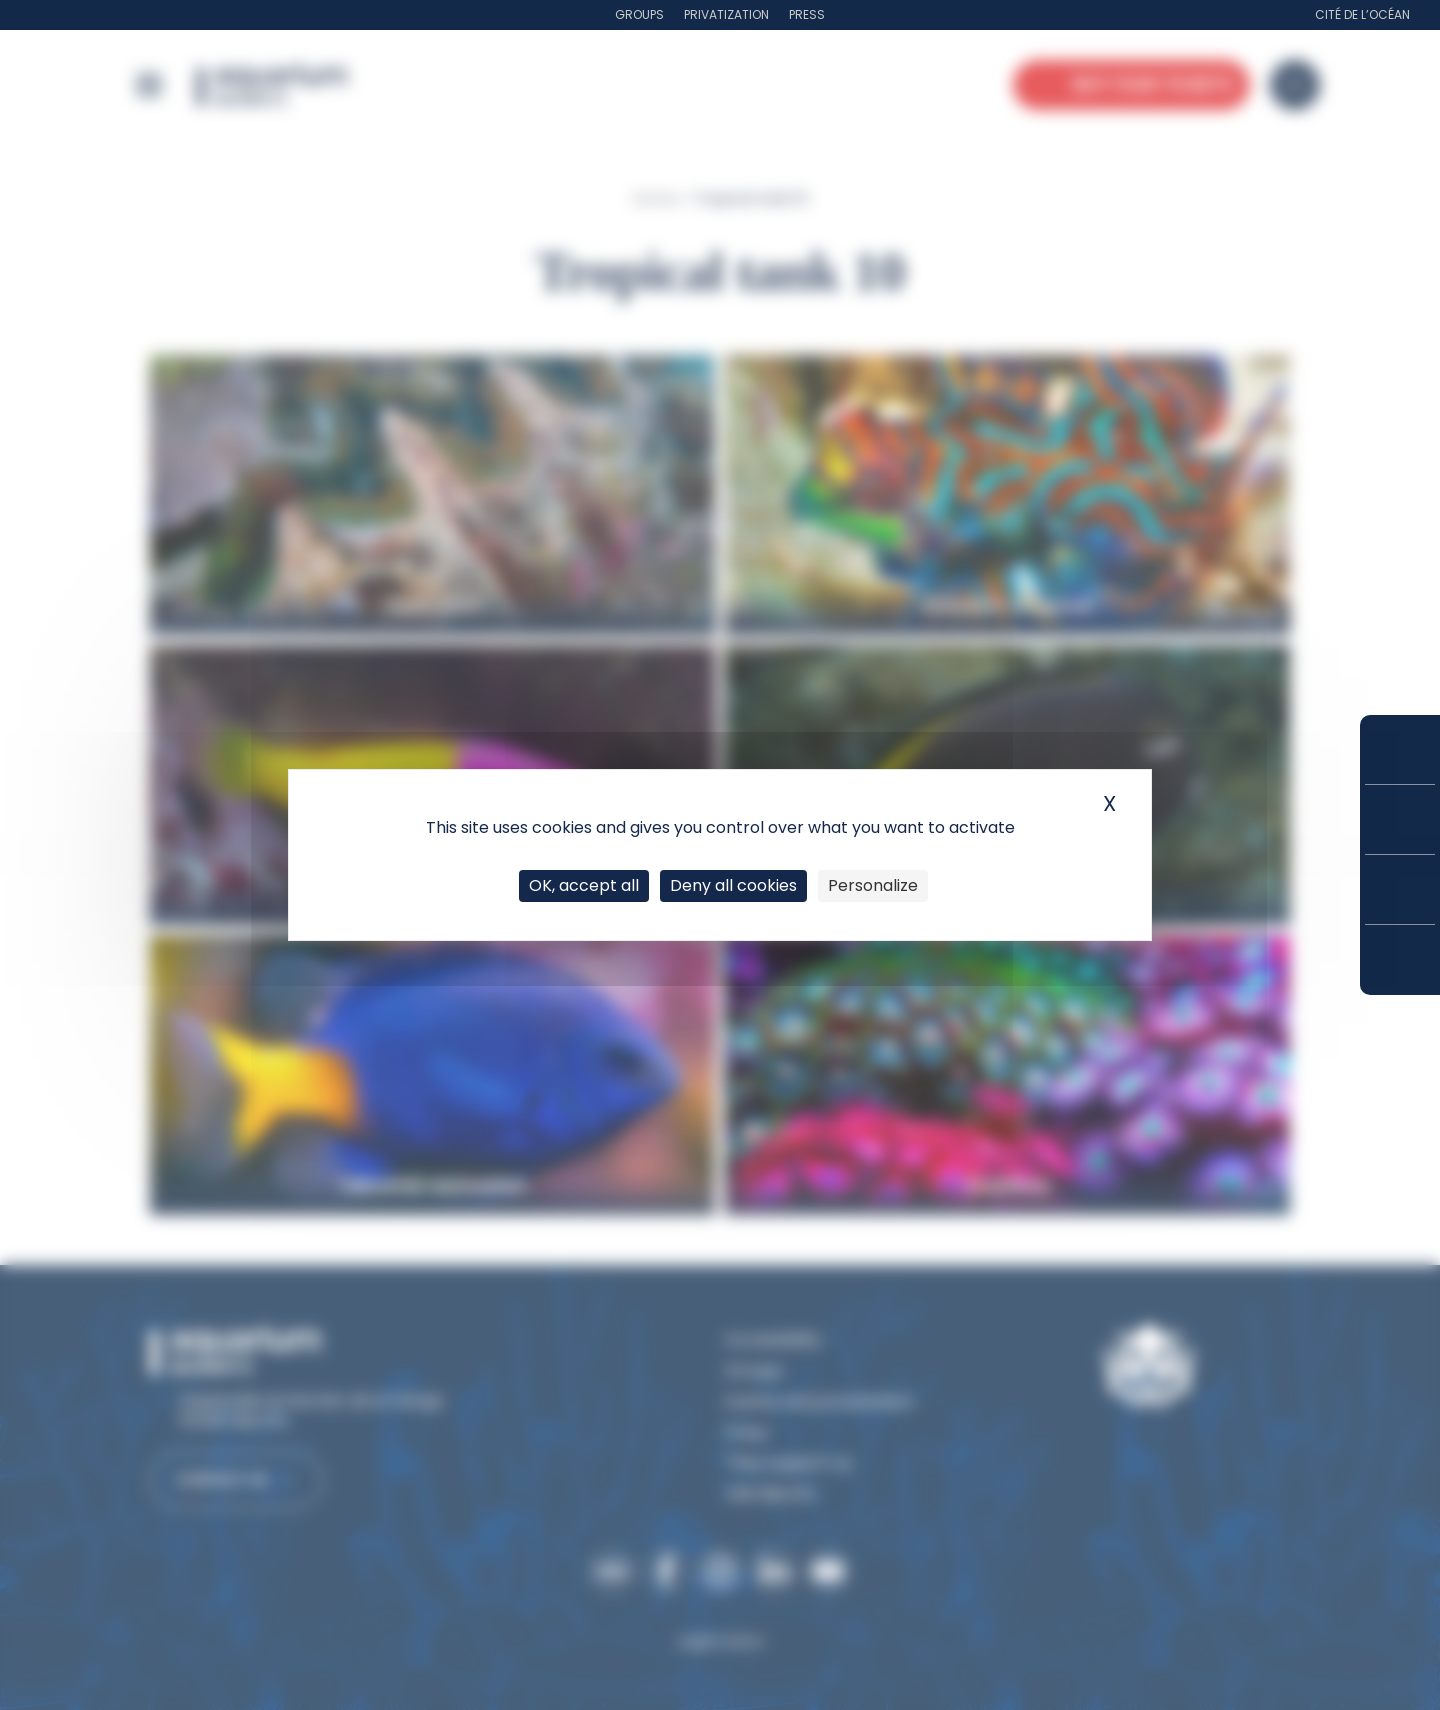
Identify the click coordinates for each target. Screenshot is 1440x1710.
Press (807, 14)
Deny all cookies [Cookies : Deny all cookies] (733, 885)
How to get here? (1400, 960)
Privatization (726, 14)
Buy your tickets (1400, 749)
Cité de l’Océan (1362, 14)
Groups (639, 14)
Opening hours (1400, 889)
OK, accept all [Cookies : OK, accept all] (584, 885)
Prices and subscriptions (1400, 819)
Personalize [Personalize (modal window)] (873, 885)
